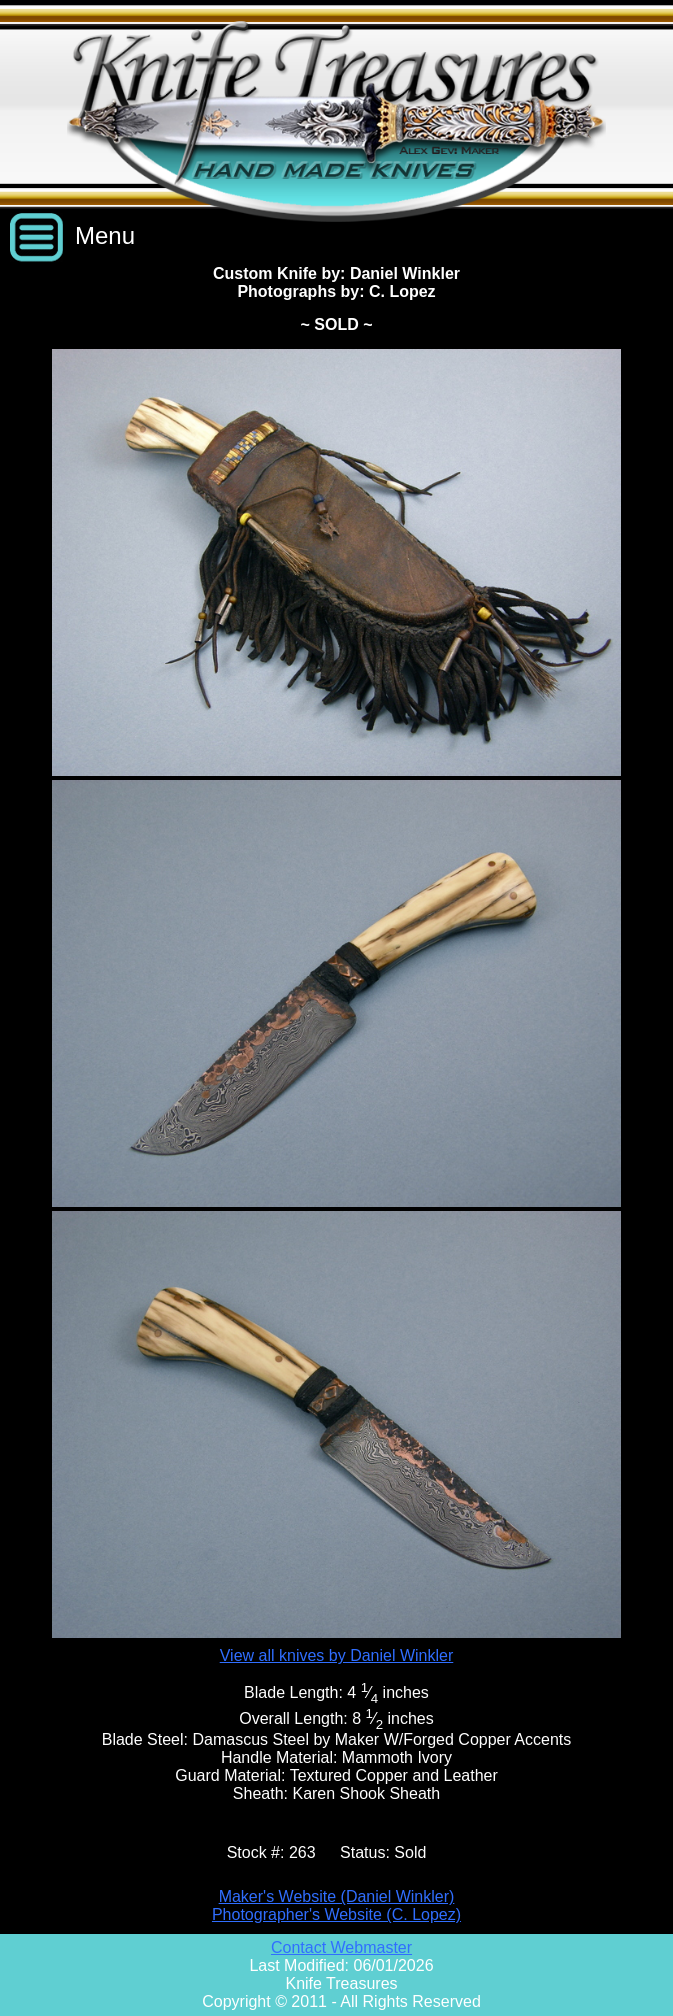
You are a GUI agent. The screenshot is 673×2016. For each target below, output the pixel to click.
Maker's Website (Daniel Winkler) (337, 1896)
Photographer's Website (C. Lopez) (336, 1914)
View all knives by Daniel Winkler (337, 1655)
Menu (105, 235)
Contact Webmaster (341, 1947)
